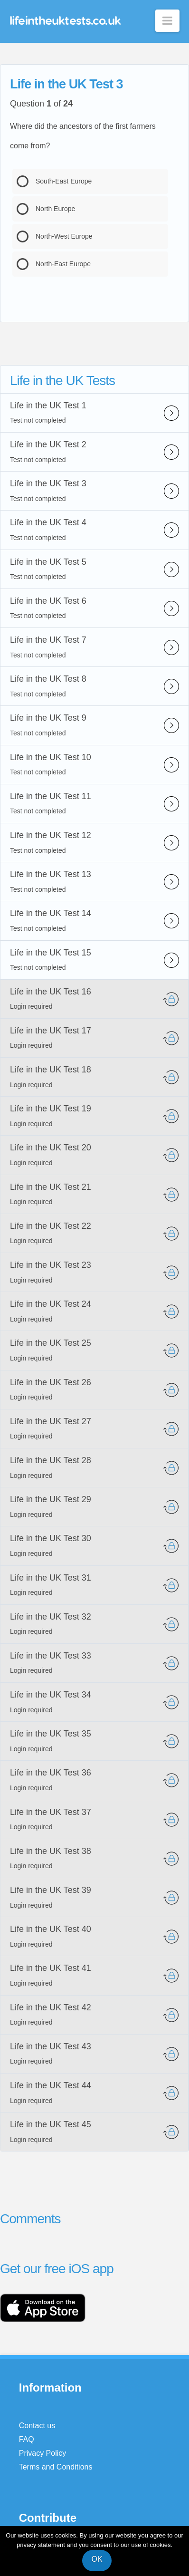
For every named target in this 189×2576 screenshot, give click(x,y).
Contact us (37, 2426)
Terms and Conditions (56, 2467)
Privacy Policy (42, 2453)
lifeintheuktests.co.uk (65, 20)
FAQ (26, 2439)
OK (96, 2559)
